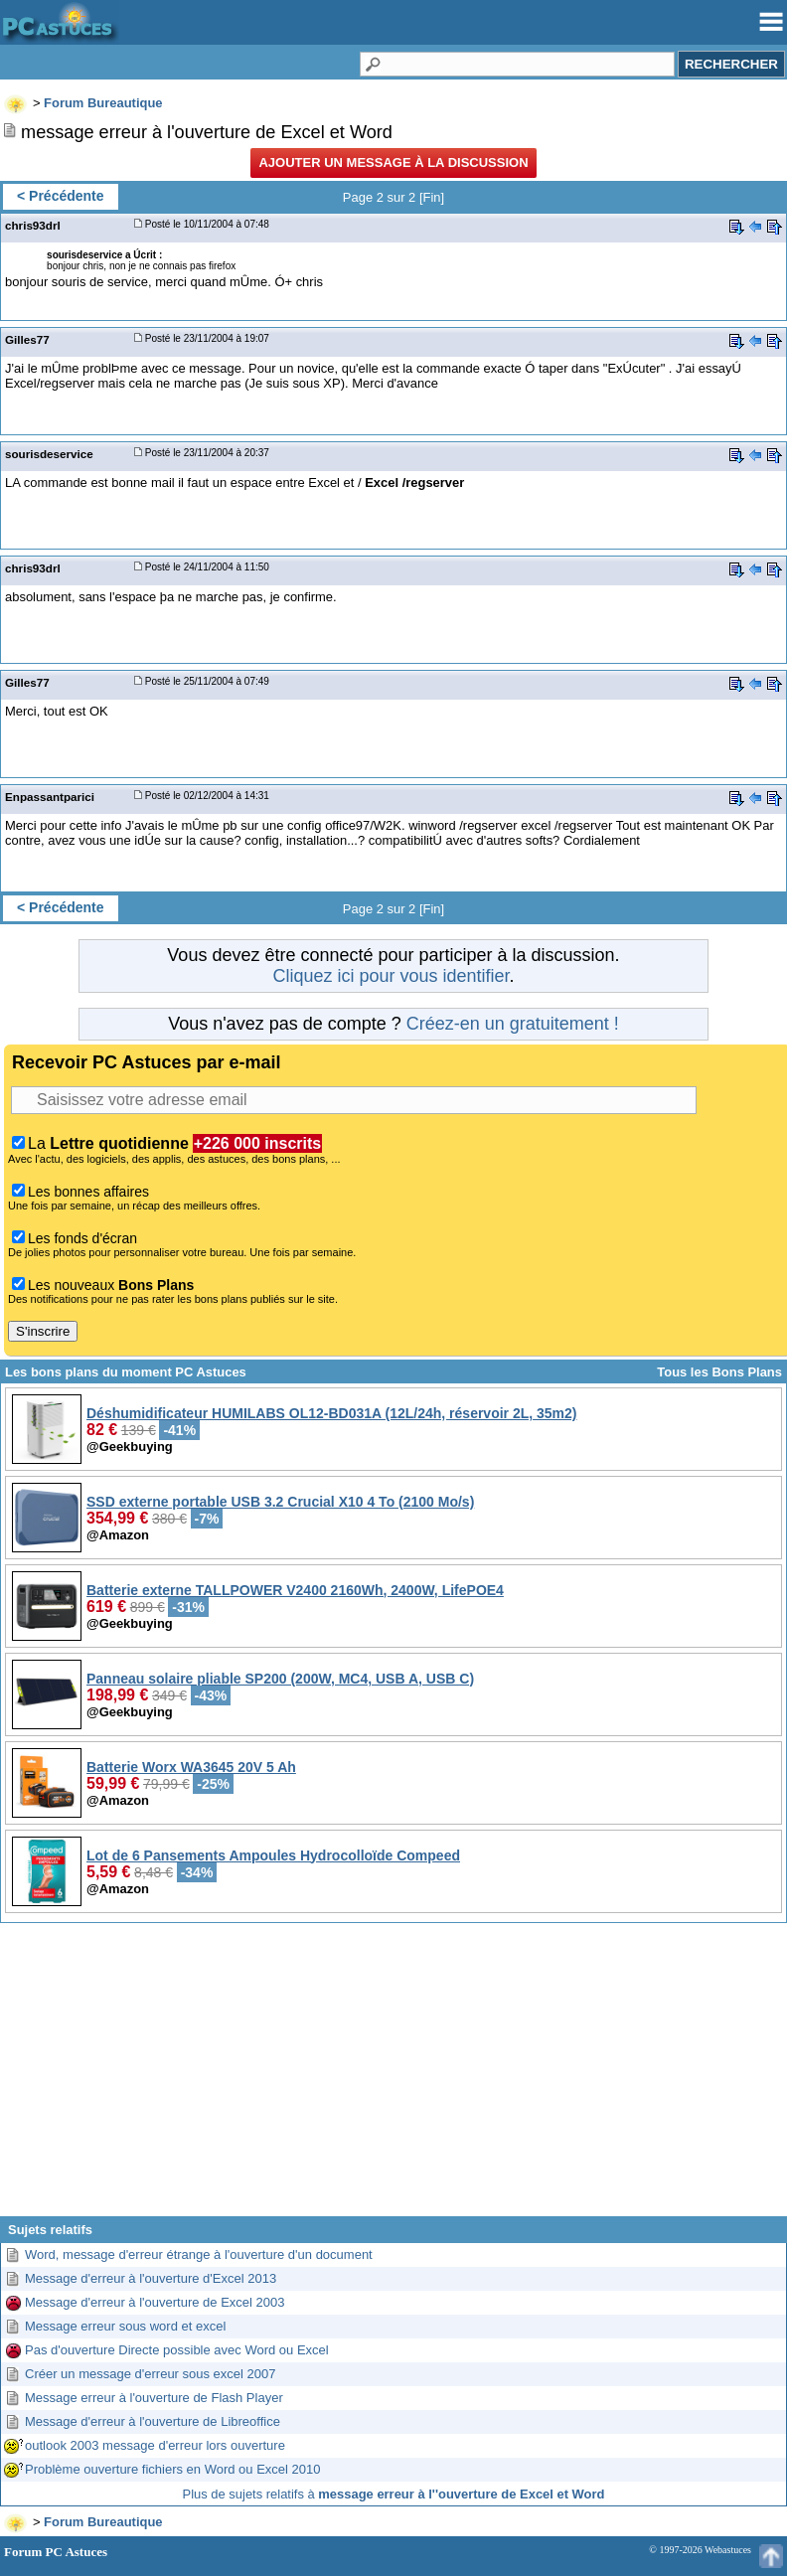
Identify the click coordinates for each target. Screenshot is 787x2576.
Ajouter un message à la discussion (393, 162)
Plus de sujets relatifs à (394, 2494)
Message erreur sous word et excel (125, 2326)
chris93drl (33, 225)
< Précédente (60, 196)
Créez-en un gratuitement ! (512, 1024)
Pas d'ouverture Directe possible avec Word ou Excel (177, 2349)
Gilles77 (27, 339)
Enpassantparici (49, 796)
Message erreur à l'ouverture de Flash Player (154, 2397)
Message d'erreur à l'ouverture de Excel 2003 (155, 2302)
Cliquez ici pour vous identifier (390, 976)
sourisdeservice (49, 453)
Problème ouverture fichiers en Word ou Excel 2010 (172, 2469)
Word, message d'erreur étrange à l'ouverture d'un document (199, 2254)
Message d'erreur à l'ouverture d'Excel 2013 (150, 2278)
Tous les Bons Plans (719, 1372)
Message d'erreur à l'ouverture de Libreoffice (152, 2421)
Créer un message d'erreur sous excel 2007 (150, 2373)
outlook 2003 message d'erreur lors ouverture (155, 2445)
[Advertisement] (393, 2077)
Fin (432, 197)
